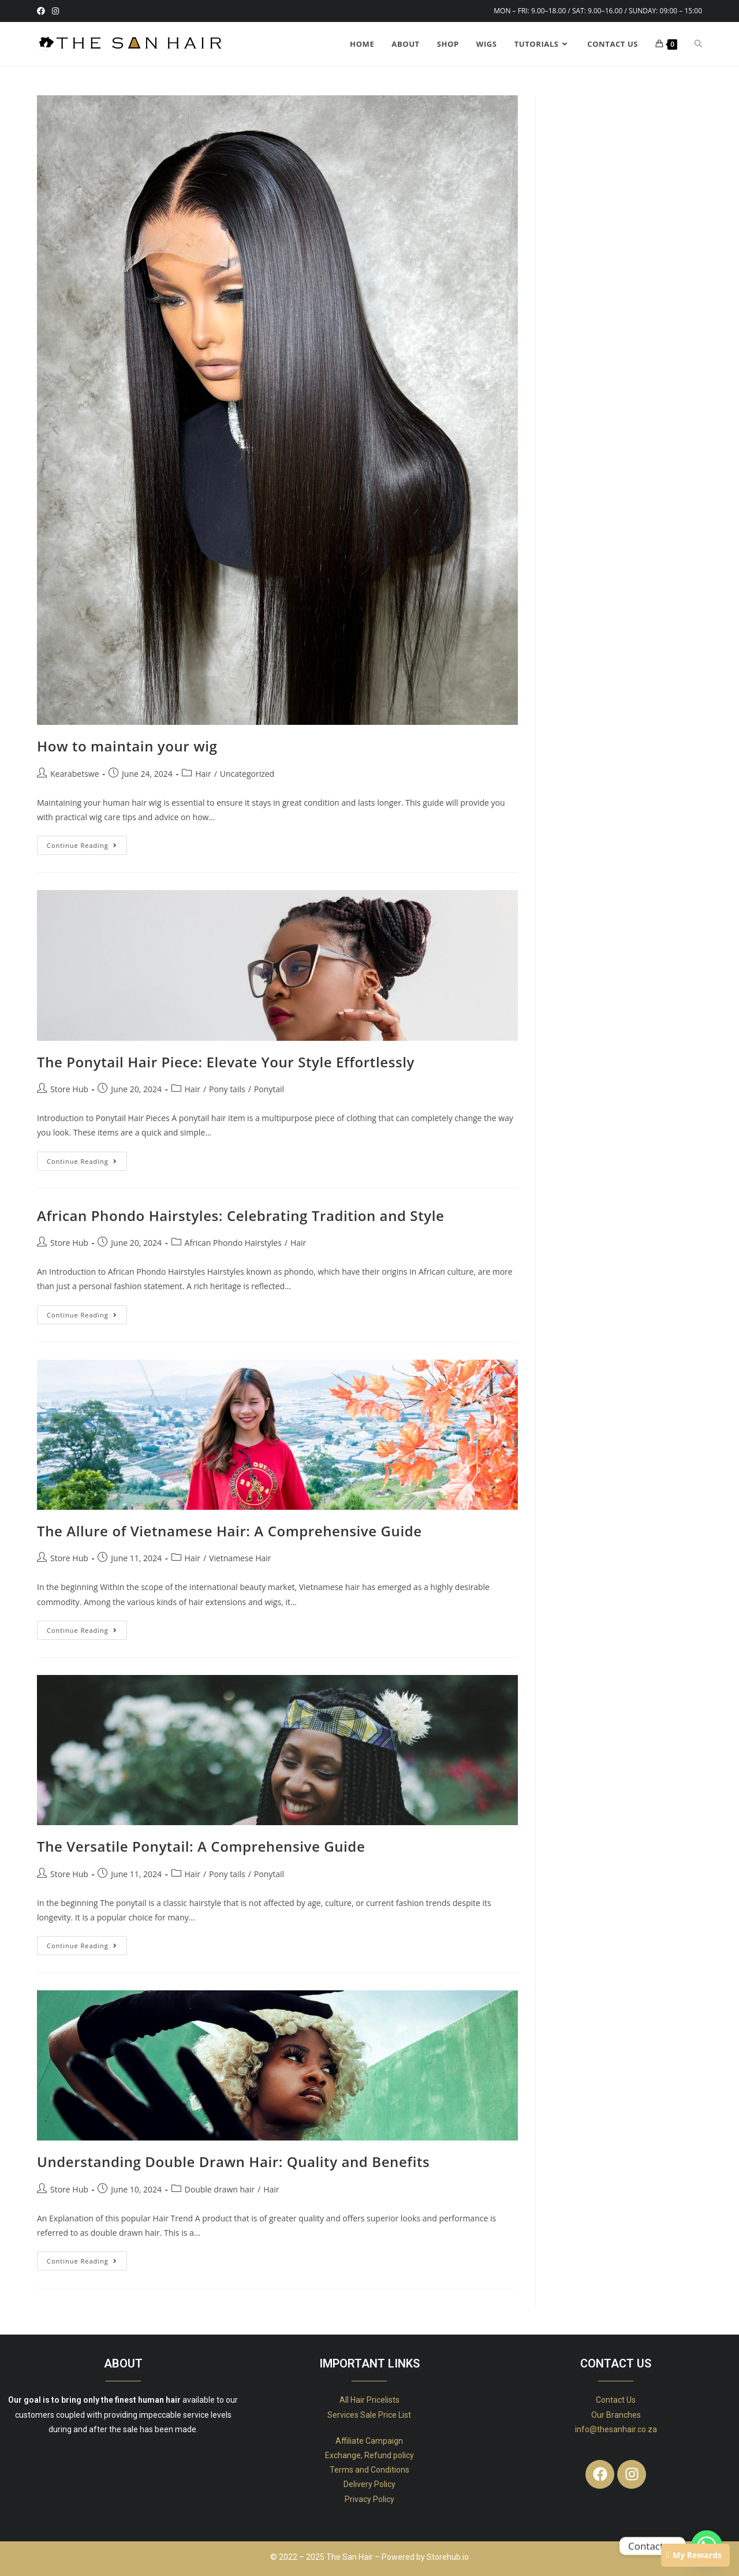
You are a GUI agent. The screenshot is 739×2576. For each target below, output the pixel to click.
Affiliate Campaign (369, 2440)
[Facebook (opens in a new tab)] (42, 11)
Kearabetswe (74, 773)
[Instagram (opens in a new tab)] (55, 11)
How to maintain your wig (127, 745)
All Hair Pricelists (369, 2399)
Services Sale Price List (369, 2414)
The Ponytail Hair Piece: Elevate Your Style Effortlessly (226, 1061)
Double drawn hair (220, 2189)
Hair (203, 773)
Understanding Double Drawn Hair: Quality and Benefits (233, 2161)
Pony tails (227, 1089)
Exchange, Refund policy (369, 2455)
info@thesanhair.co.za (616, 2429)
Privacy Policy (369, 2499)
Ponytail (269, 1089)
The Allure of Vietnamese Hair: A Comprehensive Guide (229, 1530)
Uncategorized (247, 773)
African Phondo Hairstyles (233, 1242)
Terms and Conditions (369, 2469)
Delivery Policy (369, 2484)
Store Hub (69, 1089)
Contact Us (616, 2399)
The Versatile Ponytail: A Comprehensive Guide (201, 1846)
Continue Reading (87, 843)
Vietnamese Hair (240, 1558)
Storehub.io (448, 2557)
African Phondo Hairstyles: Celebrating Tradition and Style (240, 1215)
